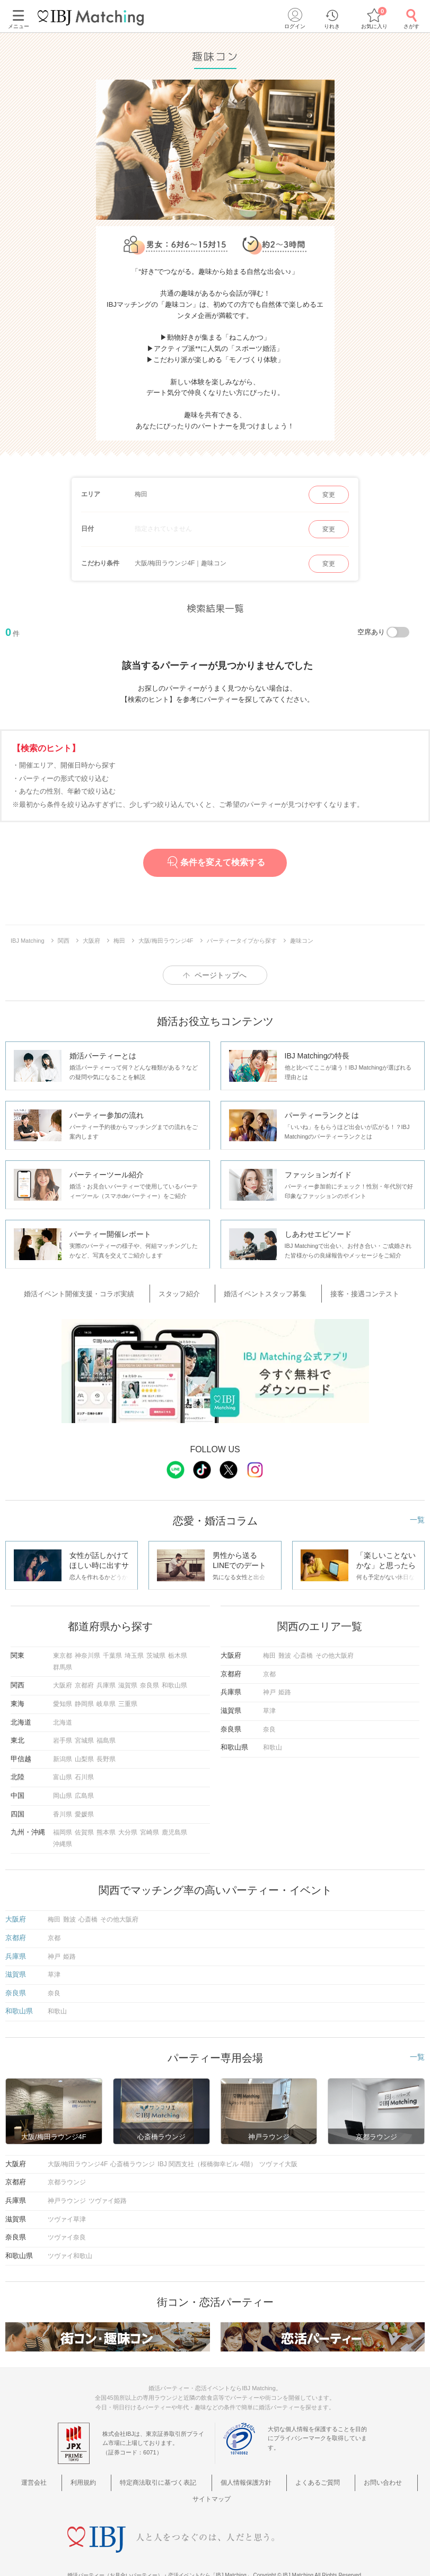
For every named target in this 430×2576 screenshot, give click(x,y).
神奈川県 (87, 1651)
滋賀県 (127, 1681)
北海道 (62, 1717)
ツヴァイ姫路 (108, 2196)
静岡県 (84, 1699)
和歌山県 (174, 1681)
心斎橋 (303, 1651)
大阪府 (62, 1681)
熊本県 (106, 1827)
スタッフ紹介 (188, 1291)
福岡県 (62, 1827)
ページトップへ (221, 975)
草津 (269, 1706)
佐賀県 (84, 1827)
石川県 (84, 1773)
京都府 (84, 1681)
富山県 (62, 1773)
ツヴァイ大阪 (278, 2159)
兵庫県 (106, 1681)
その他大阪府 (334, 1651)
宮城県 (84, 1735)
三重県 (127, 1699)
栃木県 (177, 1651)
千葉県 (112, 1651)
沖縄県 (62, 1839)
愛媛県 (84, 1809)
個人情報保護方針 (218, 2477)
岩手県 (62, 1735)
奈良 (269, 1724)
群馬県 (62, 1662)
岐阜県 (106, 1699)
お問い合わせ (337, 2477)
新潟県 (62, 1754)
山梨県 (84, 1754)
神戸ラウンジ (67, 2196)
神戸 (269, 1688)
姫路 (284, 1688)
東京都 (62, 1651)
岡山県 (62, 1791)
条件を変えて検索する (215, 862)
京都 (269, 1669)
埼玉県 (134, 1651)
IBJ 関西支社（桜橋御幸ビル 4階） (207, 2159)
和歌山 (272, 1742)
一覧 (417, 1515)
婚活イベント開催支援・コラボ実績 (102, 1291)
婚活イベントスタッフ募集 (262, 1291)
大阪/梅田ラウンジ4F (78, 2159)
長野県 (106, 1754)
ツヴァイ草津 (67, 2214)
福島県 (106, 1735)
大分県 (127, 1827)
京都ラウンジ (67, 2178)
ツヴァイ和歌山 (70, 2251)
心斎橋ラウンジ (132, 2159)
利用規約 (72, 2477)
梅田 (269, 1651)
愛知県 (62, 1699)
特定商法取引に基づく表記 (138, 2477)
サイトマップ (389, 2477)
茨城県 (155, 1651)
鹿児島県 (174, 1827)
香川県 (62, 1809)
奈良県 (149, 1681)
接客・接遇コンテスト (348, 1291)
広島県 (84, 1791)
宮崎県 (149, 1827)
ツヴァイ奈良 (67, 2232)
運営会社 (33, 2477)
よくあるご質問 (281, 2477)
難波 (284, 1651)
